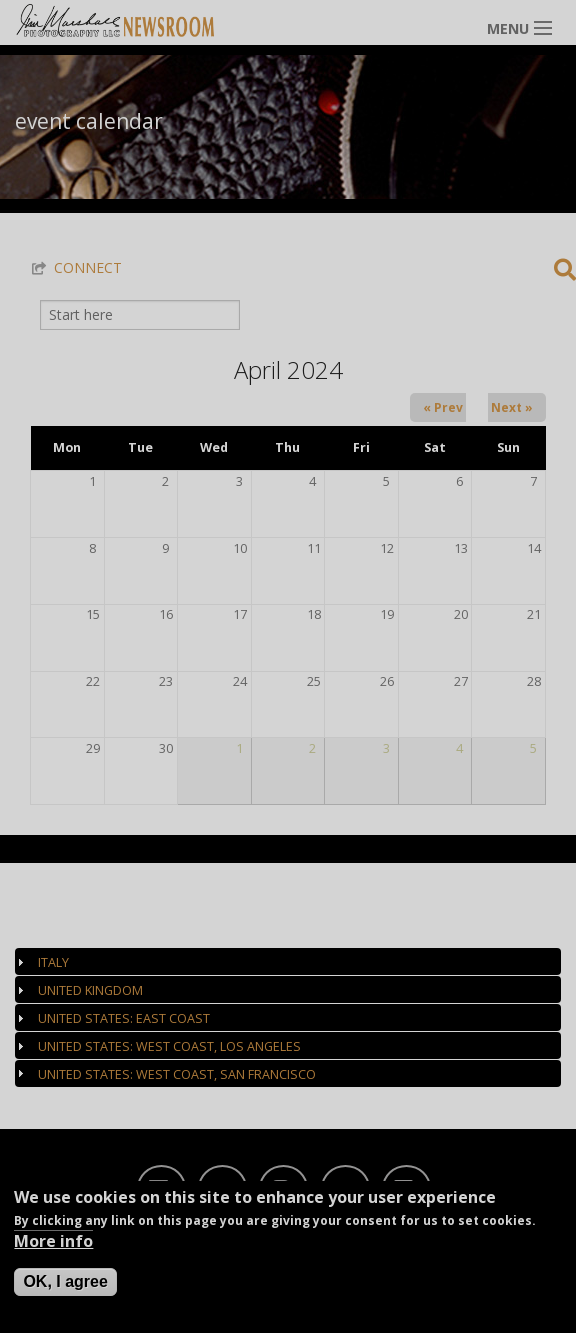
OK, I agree (65, 1281)
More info (53, 1241)
